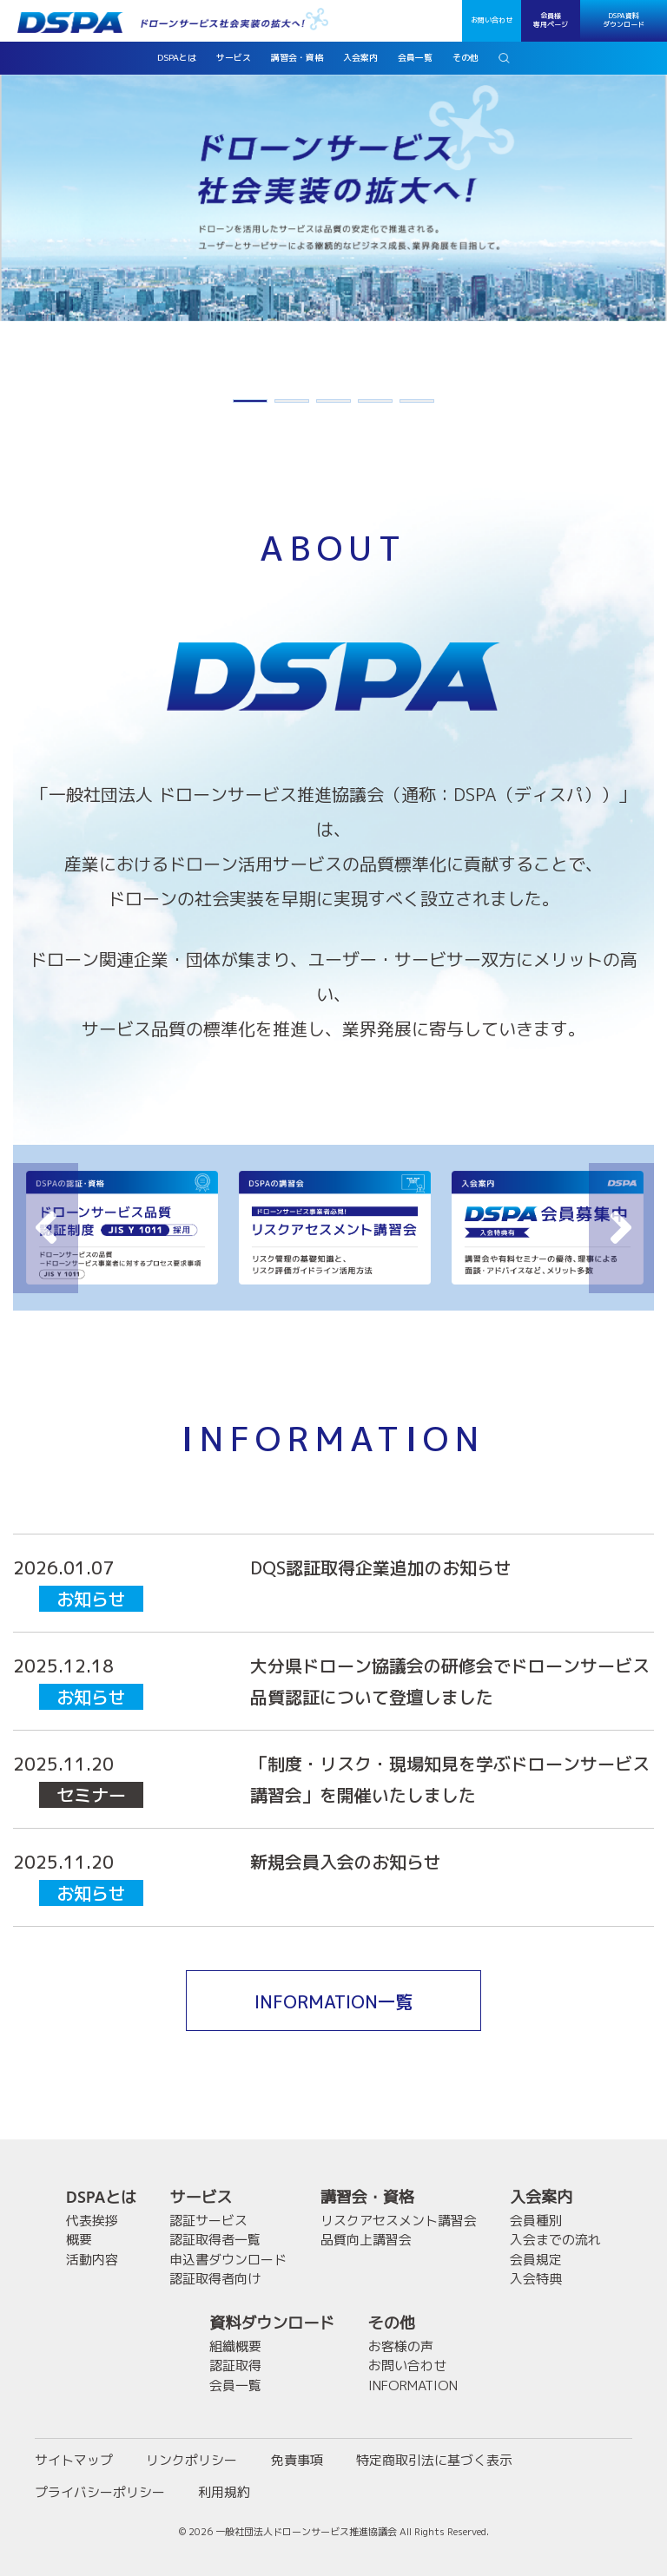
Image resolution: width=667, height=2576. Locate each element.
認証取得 (235, 2365)
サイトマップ (74, 2460)
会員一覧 (235, 2385)
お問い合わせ (491, 20)
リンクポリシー (191, 2460)
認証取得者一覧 (215, 2240)
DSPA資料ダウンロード (623, 20)
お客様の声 (400, 2346)
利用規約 (224, 2492)
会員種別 (536, 2220)
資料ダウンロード (271, 2322)
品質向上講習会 (366, 2240)
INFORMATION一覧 (333, 2001)
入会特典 (536, 2279)
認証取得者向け (215, 2279)
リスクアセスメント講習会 (398, 2220)
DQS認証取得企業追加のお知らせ (381, 1567)
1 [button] (250, 403)
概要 (79, 2240)
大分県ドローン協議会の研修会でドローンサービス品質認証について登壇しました (450, 1681)
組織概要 (235, 2346)
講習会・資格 (367, 2196)
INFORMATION (413, 2385)
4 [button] (375, 403)
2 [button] (291, 403)
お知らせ (91, 1599)
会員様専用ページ (550, 20)
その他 (391, 2322)
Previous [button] (45, 1228)
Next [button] (621, 1228)
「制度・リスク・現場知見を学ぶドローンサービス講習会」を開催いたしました (450, 1779)
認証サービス (208, 2220)
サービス (200, 2196)
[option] (333, 197)
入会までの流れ (555, 2240)
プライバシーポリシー (100, 2492)
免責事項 (297, 2460)
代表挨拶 (92, 2220)
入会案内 (541, 2196)
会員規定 (536, 2260)
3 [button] (333, 403)
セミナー (91, 1795)
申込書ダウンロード (228, 2260)
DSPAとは (101, 2196)
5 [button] (417, 403)
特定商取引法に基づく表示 (434, 2460)
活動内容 (92, 2260)
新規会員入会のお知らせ (345, 1862)
